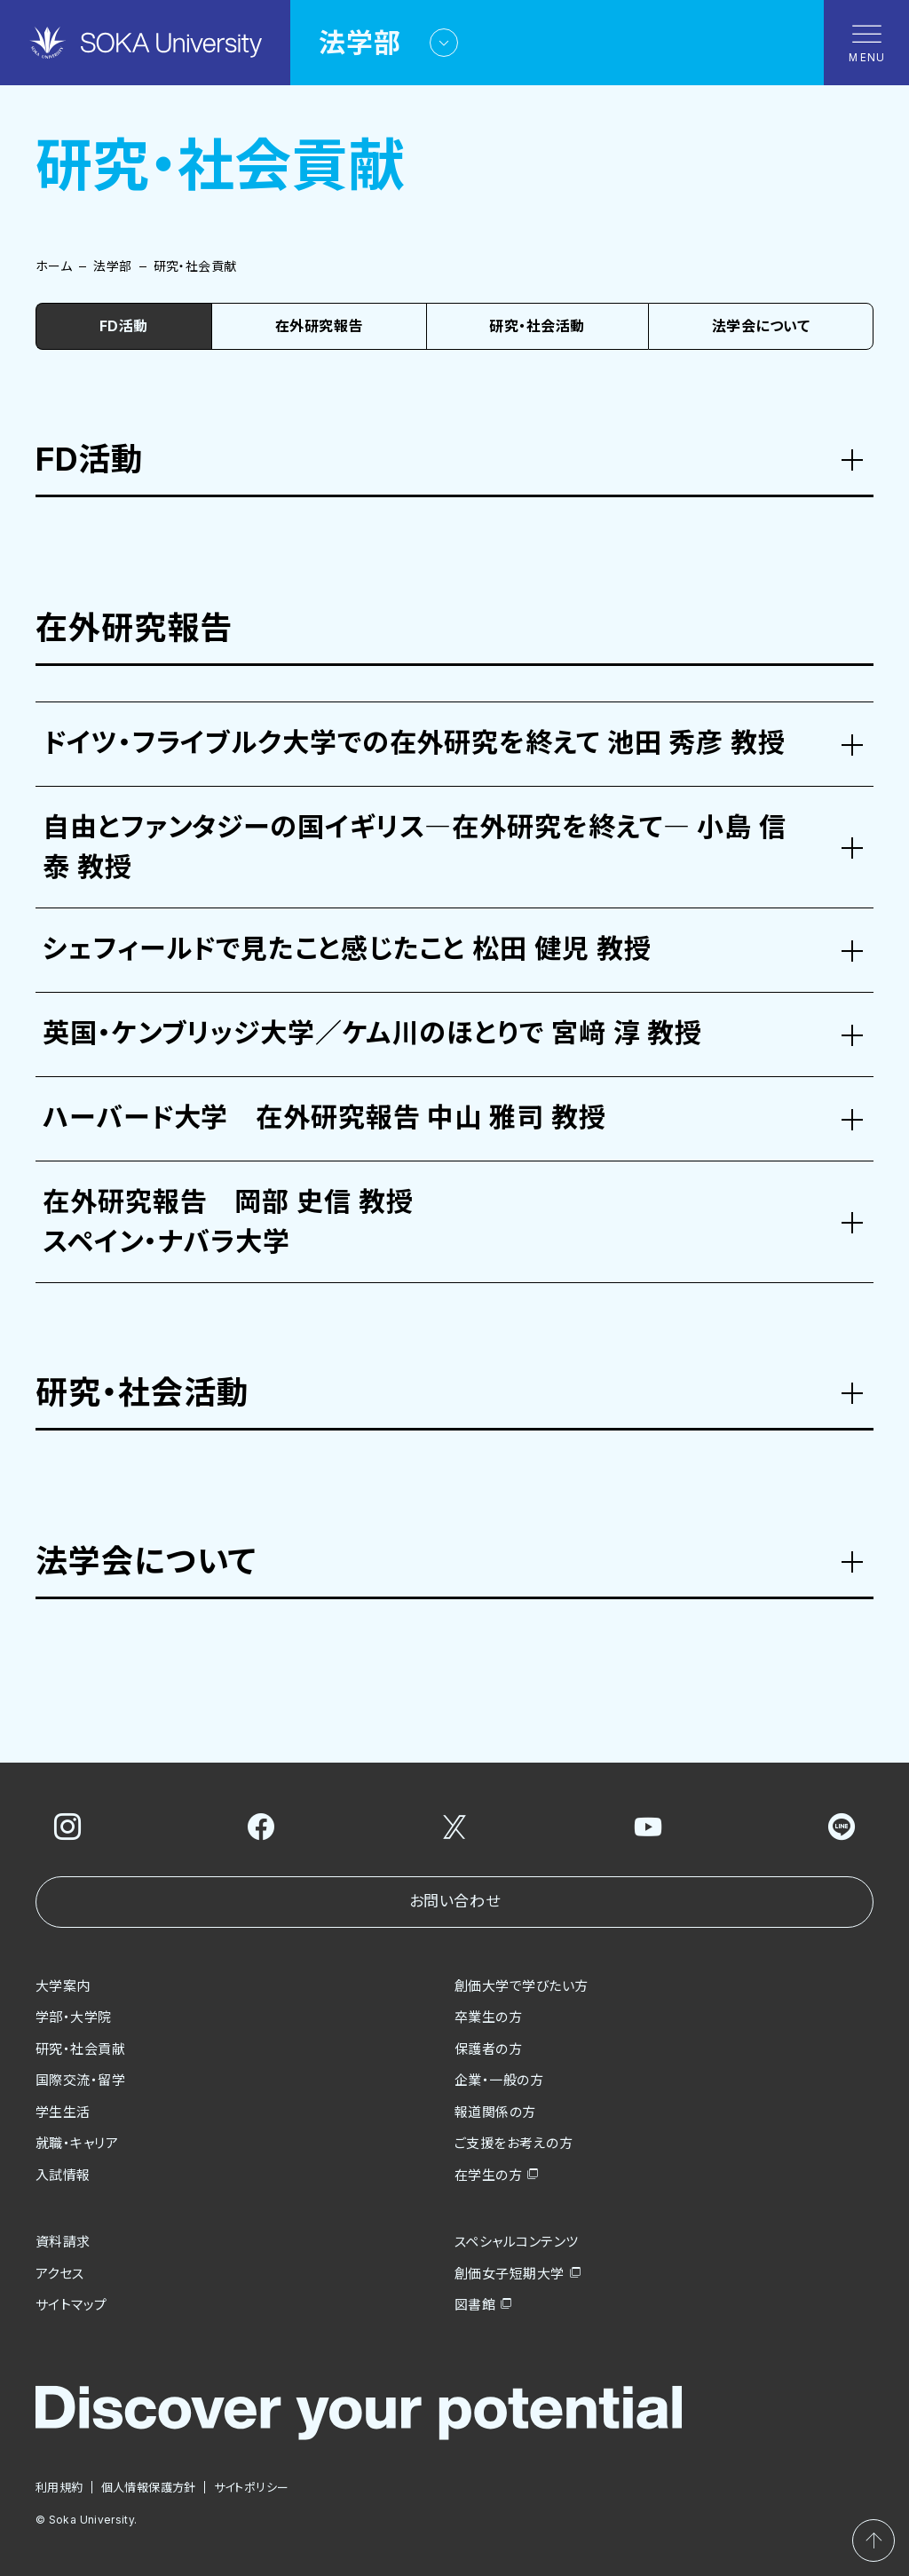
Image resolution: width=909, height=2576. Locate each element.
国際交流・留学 (80, 2080)
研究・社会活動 (536, 326)
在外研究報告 (319, 326)
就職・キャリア (77, 2143)
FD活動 (123, 326)
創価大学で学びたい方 (521, 1986)
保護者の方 (488, 2049)
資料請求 (63, 2241)
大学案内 (63, 1986)
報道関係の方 (495, 2112)
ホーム (54, 265)
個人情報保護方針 (148, 2487)
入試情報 (63, 2175)
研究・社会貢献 (80, 2049)
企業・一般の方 (498, 2080)
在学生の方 (488, 2175)
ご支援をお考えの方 (513, 2143)
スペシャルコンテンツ (516, 2241)
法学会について (761, 326)
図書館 (474, 2304)
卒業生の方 (488, 2017)
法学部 (112, 265)
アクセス (60, 2273)
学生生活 (63, 2112)
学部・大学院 (74, 2017)
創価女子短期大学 (509, 2273)
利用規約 (59, 2487)
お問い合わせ (454, 1901)
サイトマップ (71, 2304)
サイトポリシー (251, 2487)
